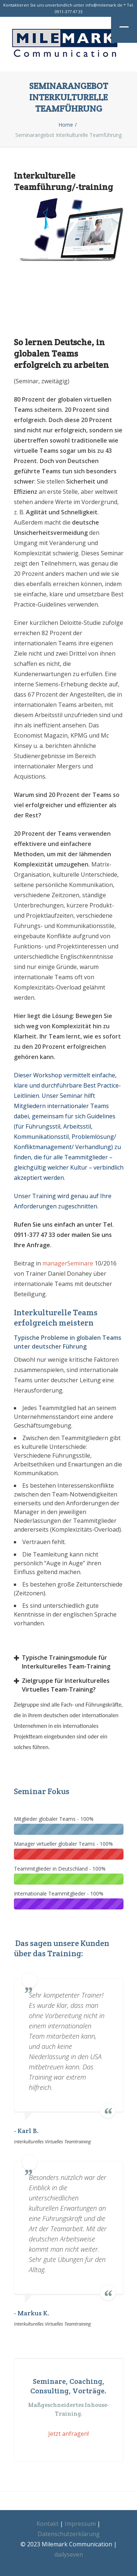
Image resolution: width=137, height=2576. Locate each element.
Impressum (80, 2524)
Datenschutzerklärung (69, 2534)
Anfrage (38, 1245)
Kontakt (47, 2524)
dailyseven (68, 2554)
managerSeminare (67, 1263)
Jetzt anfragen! (68, 2434)
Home (65, 125)
